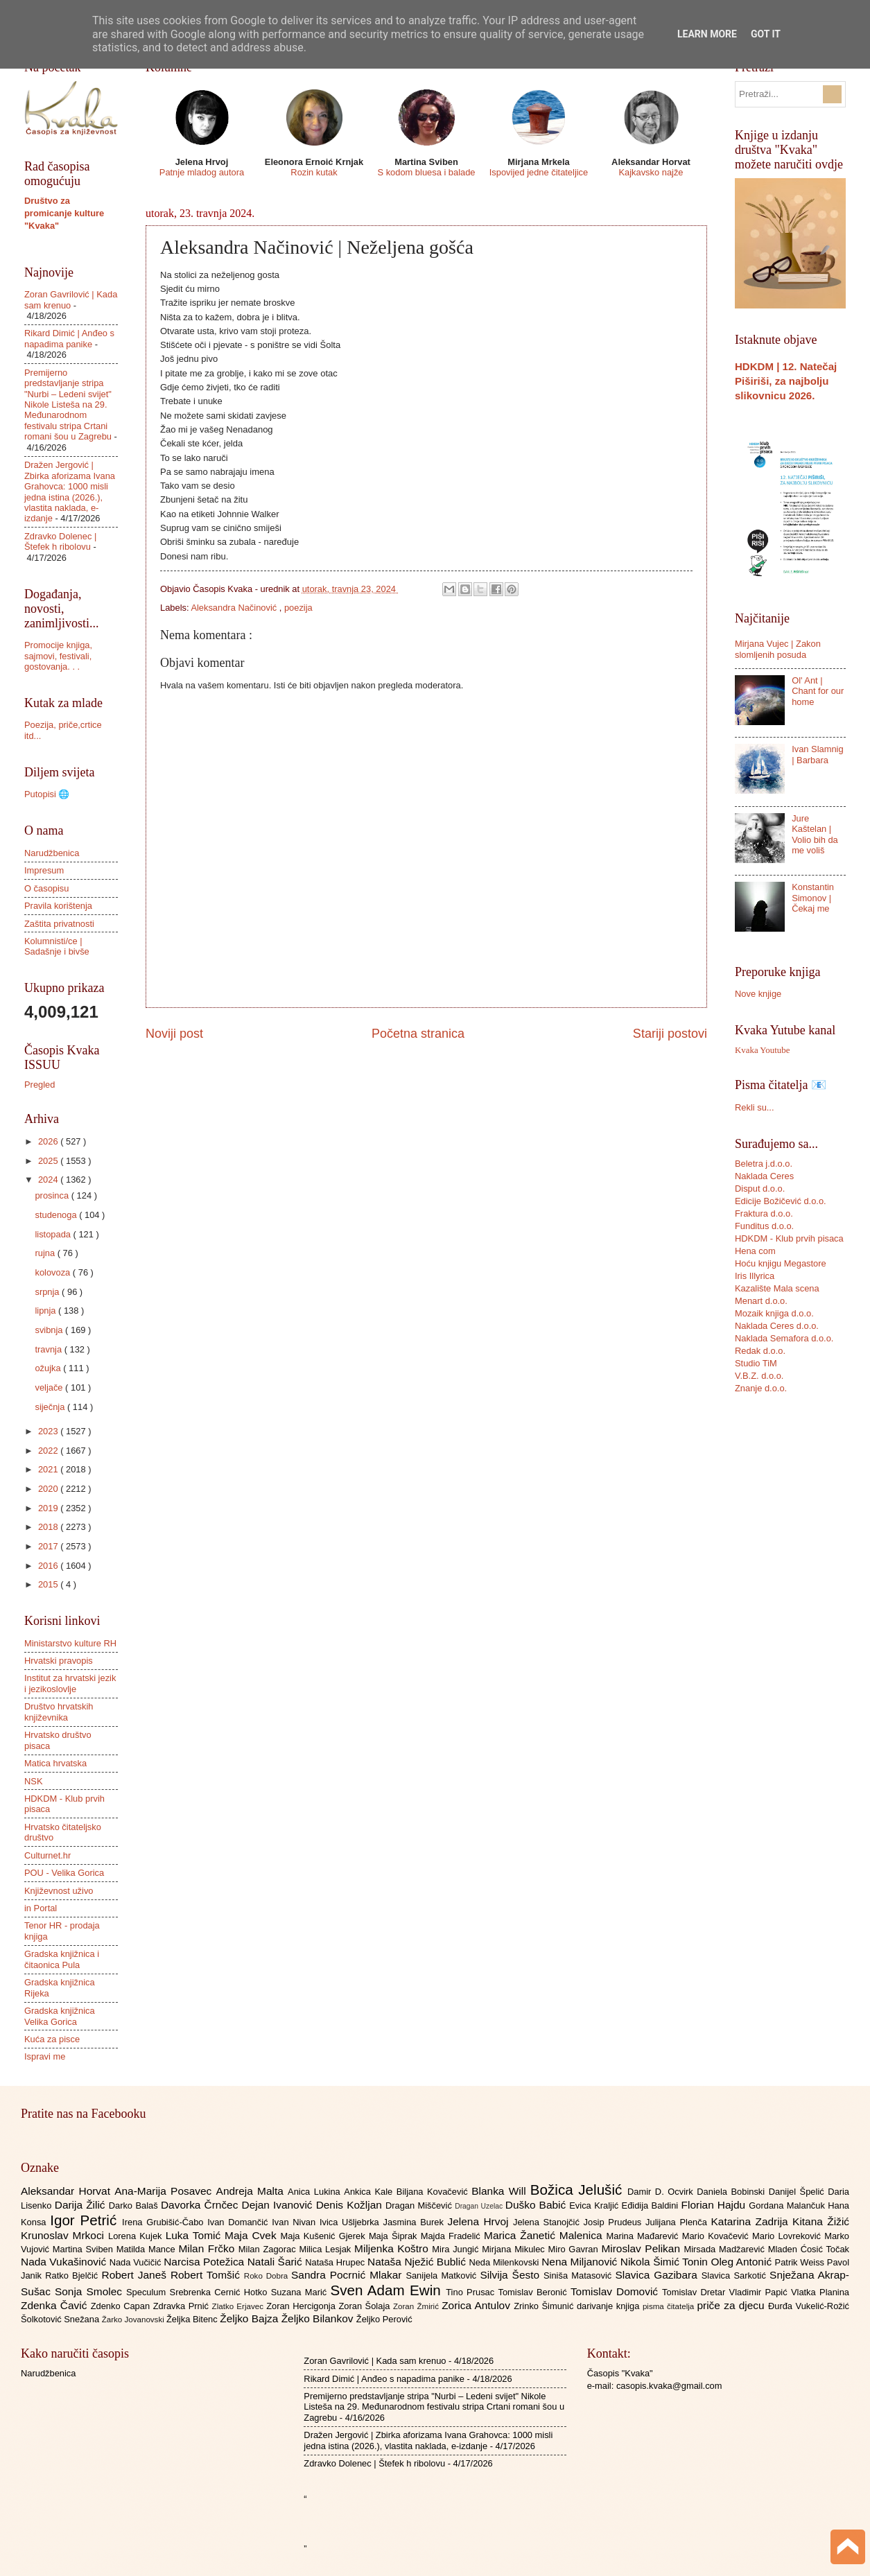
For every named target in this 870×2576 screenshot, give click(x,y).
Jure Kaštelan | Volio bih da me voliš (815, 834)
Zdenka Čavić (56, 2305)
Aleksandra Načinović (235, 607)
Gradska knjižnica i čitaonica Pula (61, 1959)
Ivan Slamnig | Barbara (817, 754)
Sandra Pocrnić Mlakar (348, 2275)
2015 (49, 1584)
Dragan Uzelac (480, 2206)
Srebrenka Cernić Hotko (220, 2292)
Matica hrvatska (55, 1763)
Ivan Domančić (239, 2222)
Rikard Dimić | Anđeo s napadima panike (69, 338)
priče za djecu (732, 2305)
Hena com (755, 1251)
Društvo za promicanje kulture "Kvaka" (64, 213)
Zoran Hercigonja (302, 2306)
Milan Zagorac (268, 2249)
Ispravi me (44, 2056)
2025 (49, 1161)
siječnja (51, 1407)
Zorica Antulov (478, 2305)
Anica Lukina (316, 2191)
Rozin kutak (313, 172)
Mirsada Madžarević (725, 2249)
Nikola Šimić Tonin (665, 2262)
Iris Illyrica (754, 1276)
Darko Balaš (135, 2205)
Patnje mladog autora (201, 172)
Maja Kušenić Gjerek (325, 2236)
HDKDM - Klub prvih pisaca (789, 1238)
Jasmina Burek (415, 2222)
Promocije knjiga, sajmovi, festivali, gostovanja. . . (58, 656)
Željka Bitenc (193, 2319)
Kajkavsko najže (650, 172)
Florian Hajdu (715, 2205)
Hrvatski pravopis (58, 1660)
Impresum (44, 870)
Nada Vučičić (137, 2262)
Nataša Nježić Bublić (418, 2262)
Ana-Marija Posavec (165, 2191)
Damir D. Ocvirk (662, 2191)
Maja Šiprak (395, 2236)
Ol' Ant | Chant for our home (818, 691)
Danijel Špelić (798, 2191)
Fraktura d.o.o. (764, 1213)
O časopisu (46, 888)
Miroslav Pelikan (642, 2248)
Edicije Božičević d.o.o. (780, 1201)
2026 (49, 1141)
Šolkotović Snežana (61, 2319)
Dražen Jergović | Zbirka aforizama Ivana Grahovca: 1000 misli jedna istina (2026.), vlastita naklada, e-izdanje (69, 491)
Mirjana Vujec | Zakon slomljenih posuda (778, 648)
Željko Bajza (250, 2318)
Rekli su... (754, 1107)
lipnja (46, 1310)
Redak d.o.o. (760, 1351)
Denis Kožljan (350, 2205)
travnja (49, 1349)
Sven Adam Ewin (388, 2290)
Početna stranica (418, 1034)
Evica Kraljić (595, 2205)
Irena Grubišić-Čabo (164, 2222)
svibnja (50, 1330)
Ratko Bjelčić (73, 2275)
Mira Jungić (457, 2249)
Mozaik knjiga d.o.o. (774, 1313)
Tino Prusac (472, 2292)
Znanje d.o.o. (761, 1388)
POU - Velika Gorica (64, 1873)
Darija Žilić (82, 2205)
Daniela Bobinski (732, 2191)
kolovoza (53, 1272)
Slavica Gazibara (658, 2275)
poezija (298, 607)
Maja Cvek (253, 2235)
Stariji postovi (670, 1034)
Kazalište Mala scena (777, 1288)
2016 (49, 1565)
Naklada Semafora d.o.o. (784, 1338)
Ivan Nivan (296, 2222)
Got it (766, 34)
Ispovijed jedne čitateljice (538, 172)
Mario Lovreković (788, 2236)
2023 (49, 1431)
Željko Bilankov (318, 2318)
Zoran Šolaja (365, 2306)
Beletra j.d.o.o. (763, 1163)
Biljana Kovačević (434, 2191)
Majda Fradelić (452, 2236)
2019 (49, 1508)
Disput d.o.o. (760, 1188)
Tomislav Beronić (534, 2292)
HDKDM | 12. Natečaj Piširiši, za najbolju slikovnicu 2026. (786, 380)
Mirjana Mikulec (515, 2249)
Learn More (707, 34)
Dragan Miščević (420, 2205)
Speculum (148, 2292)
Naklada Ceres (764, 1176)
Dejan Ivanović (279, 2205)
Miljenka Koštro (393, 2248)
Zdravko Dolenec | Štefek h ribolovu (60, 541)
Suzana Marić (301, 2292)
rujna (46, 1253)
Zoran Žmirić (417, 2306)
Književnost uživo (58, 1891)
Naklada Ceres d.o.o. (777, 1326)
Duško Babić (537, 2205)
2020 (49, 1488)
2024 (49, 1179)
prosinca (53, 1195)
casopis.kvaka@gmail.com (669, 2386)
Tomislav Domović (616, 2291)
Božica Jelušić (578, 2190)
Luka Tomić (195, 2235)
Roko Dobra (267, 2276)
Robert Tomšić (207, 2275)
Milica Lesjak (326, 2249)
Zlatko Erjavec (239, 2306)
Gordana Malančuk (788, 2205)
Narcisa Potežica (205, 2262)
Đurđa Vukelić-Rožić (808, 2306)
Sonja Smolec (90, 2291)
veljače (50, 1387)
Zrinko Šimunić (545, 2306)
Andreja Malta (252, 2191)
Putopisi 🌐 (46, 794)
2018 (49, 1527)
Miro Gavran (575, 2249)
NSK (33, 1781)
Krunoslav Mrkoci (64, 2235)
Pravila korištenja (58, 905)
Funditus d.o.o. (764, 1226)
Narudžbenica (51, 853)
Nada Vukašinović (65, 2262)
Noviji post (174, 1034)
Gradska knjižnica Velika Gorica (59, 2015)
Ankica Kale (370, 2191)
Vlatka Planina (820, 2292)
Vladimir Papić (760, 2292)
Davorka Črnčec (201, 2205)
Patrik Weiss (801, 2262)
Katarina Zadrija (752, 2221)
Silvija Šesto (511, 2275)
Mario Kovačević (717, 2236)
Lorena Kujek (137, 2236)
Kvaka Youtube (762, 1050)
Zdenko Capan (122, 2306)
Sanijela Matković (443, 2275)
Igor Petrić (86, 2220)
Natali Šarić (276, 2262)
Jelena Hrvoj (480, 2221)
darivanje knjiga (610, 2306)
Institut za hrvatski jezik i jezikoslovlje (70, 1683)
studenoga (57, 1215)
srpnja (48, 1292)
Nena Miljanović (580, 2262)
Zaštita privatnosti (59, 924)
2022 (49, 1450)
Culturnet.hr (47, 1855)
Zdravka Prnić (182, 2306)
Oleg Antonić (742, 2262)
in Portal (40, 1908)
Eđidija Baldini (651, 2205)
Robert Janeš (136, 2275)
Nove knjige (758, 994)
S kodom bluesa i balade (426, 172)
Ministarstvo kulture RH (70, 1643)
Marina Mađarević (644, 2236)
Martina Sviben (84, 2249)
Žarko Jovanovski (134, 2319)
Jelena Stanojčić (548, 2222)
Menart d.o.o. (761, 1301)
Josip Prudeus (614, 2222)
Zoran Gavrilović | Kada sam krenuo (375, 2361)
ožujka (49, 1368)
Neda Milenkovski (505, 2262)
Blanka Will (500, 2191)
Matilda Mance (147, 2249)
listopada (54, 1234)
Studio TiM (756, 1363)
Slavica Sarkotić (735, 2275)
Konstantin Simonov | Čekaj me (813, 898)
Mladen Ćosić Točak (808, 2249)
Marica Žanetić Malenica (545, 2235)
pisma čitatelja (670, 2306)
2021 (49, 1469)
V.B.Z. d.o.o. (759, 1375)
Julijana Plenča (678, 2222)
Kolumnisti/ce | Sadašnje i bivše (56, 946)
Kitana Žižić (820, 2221)
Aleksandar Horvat (67, 2191)
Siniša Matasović (579, 2275)
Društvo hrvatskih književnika (58, 1711)
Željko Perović (384, 2319)
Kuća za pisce (52, 2039)
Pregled (39, 1084)
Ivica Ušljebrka (351, 2222)
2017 (49, 1546)
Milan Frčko (208, 2248)
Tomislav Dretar (695, 2292)
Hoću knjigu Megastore (780, 1263)
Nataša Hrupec (336, 2262)
